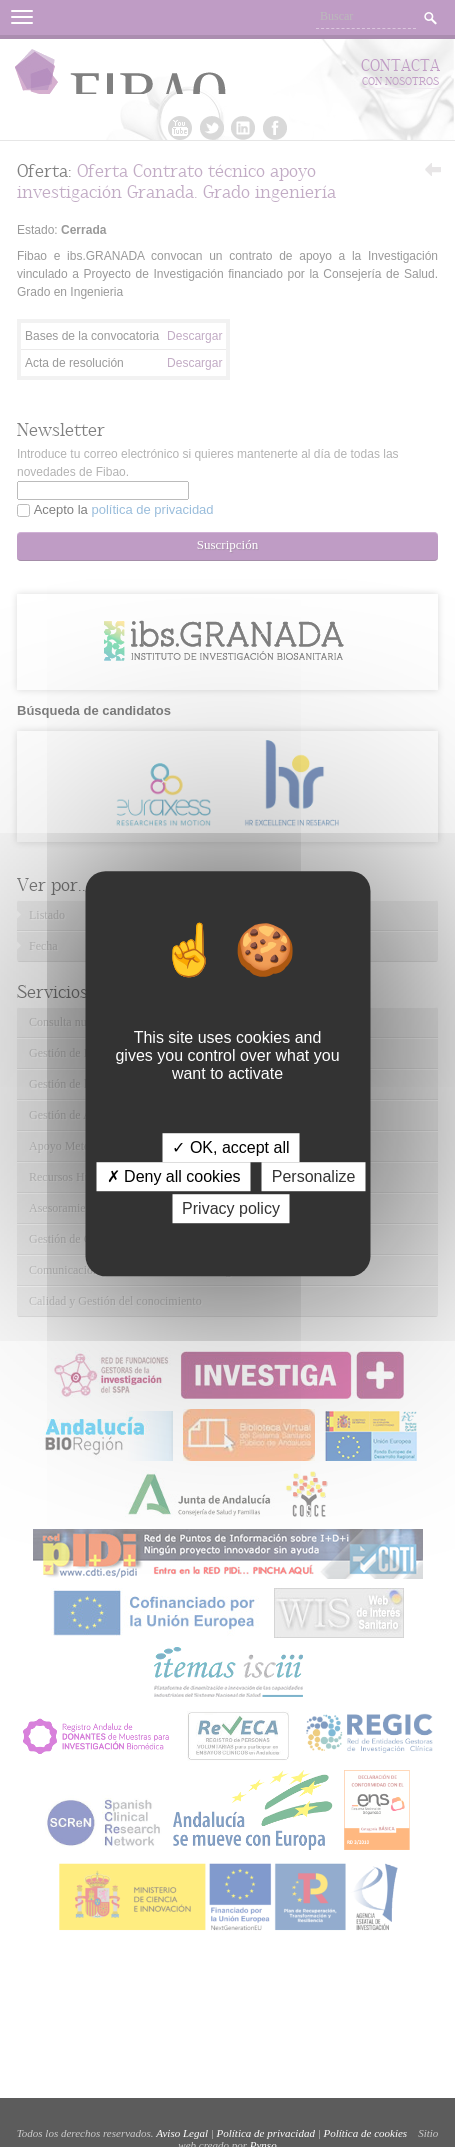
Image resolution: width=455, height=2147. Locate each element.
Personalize (314, 1176)
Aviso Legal (182, 2133)
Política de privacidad (266, 2133)
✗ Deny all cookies (174, 1176)
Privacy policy (231, 1208)
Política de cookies (365, 2133)
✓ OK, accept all (230, 1147)
